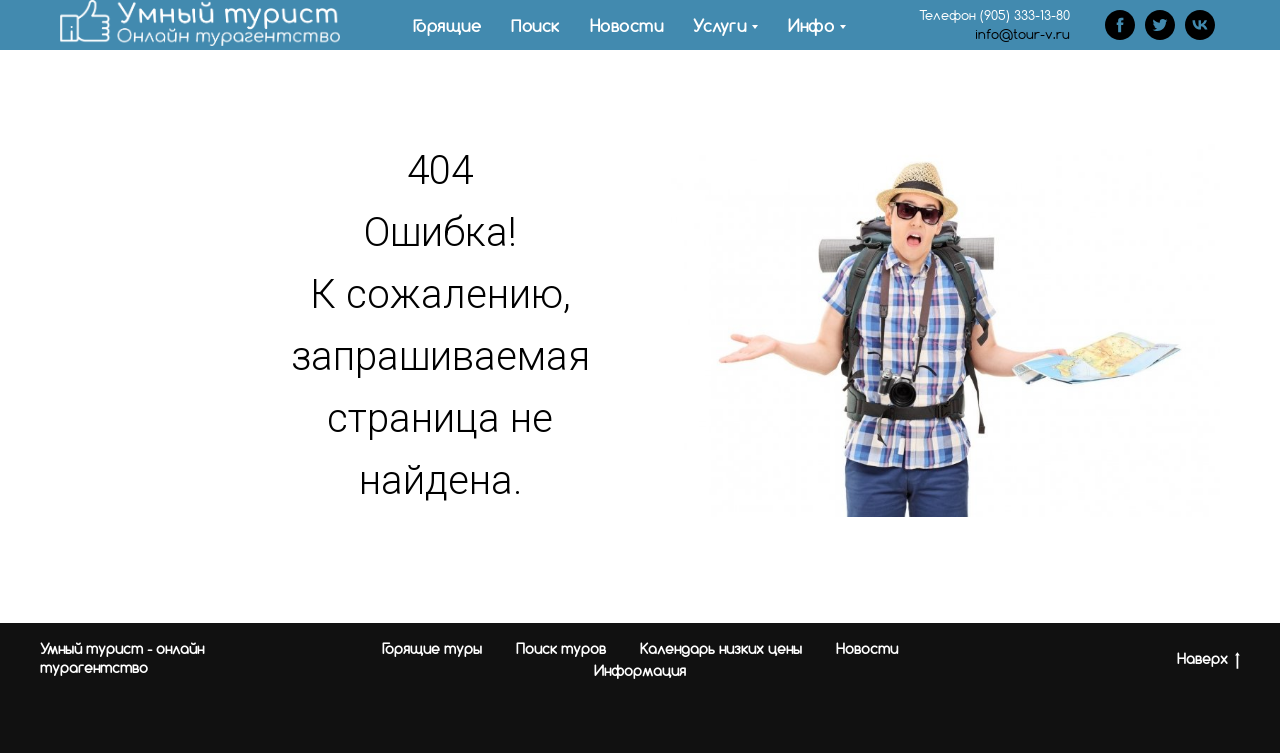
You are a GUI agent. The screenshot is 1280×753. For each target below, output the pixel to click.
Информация (640, 670)
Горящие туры (432, 648)
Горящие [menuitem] (447, 25)
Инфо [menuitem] (811, 25)
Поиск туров (561, 648)
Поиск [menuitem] (535, 25)
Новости (867, 648)
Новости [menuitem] (627, 25)
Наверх (1208, 659)
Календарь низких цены (721, 648)
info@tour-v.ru (1022, 34)
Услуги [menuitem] (719, 25)
